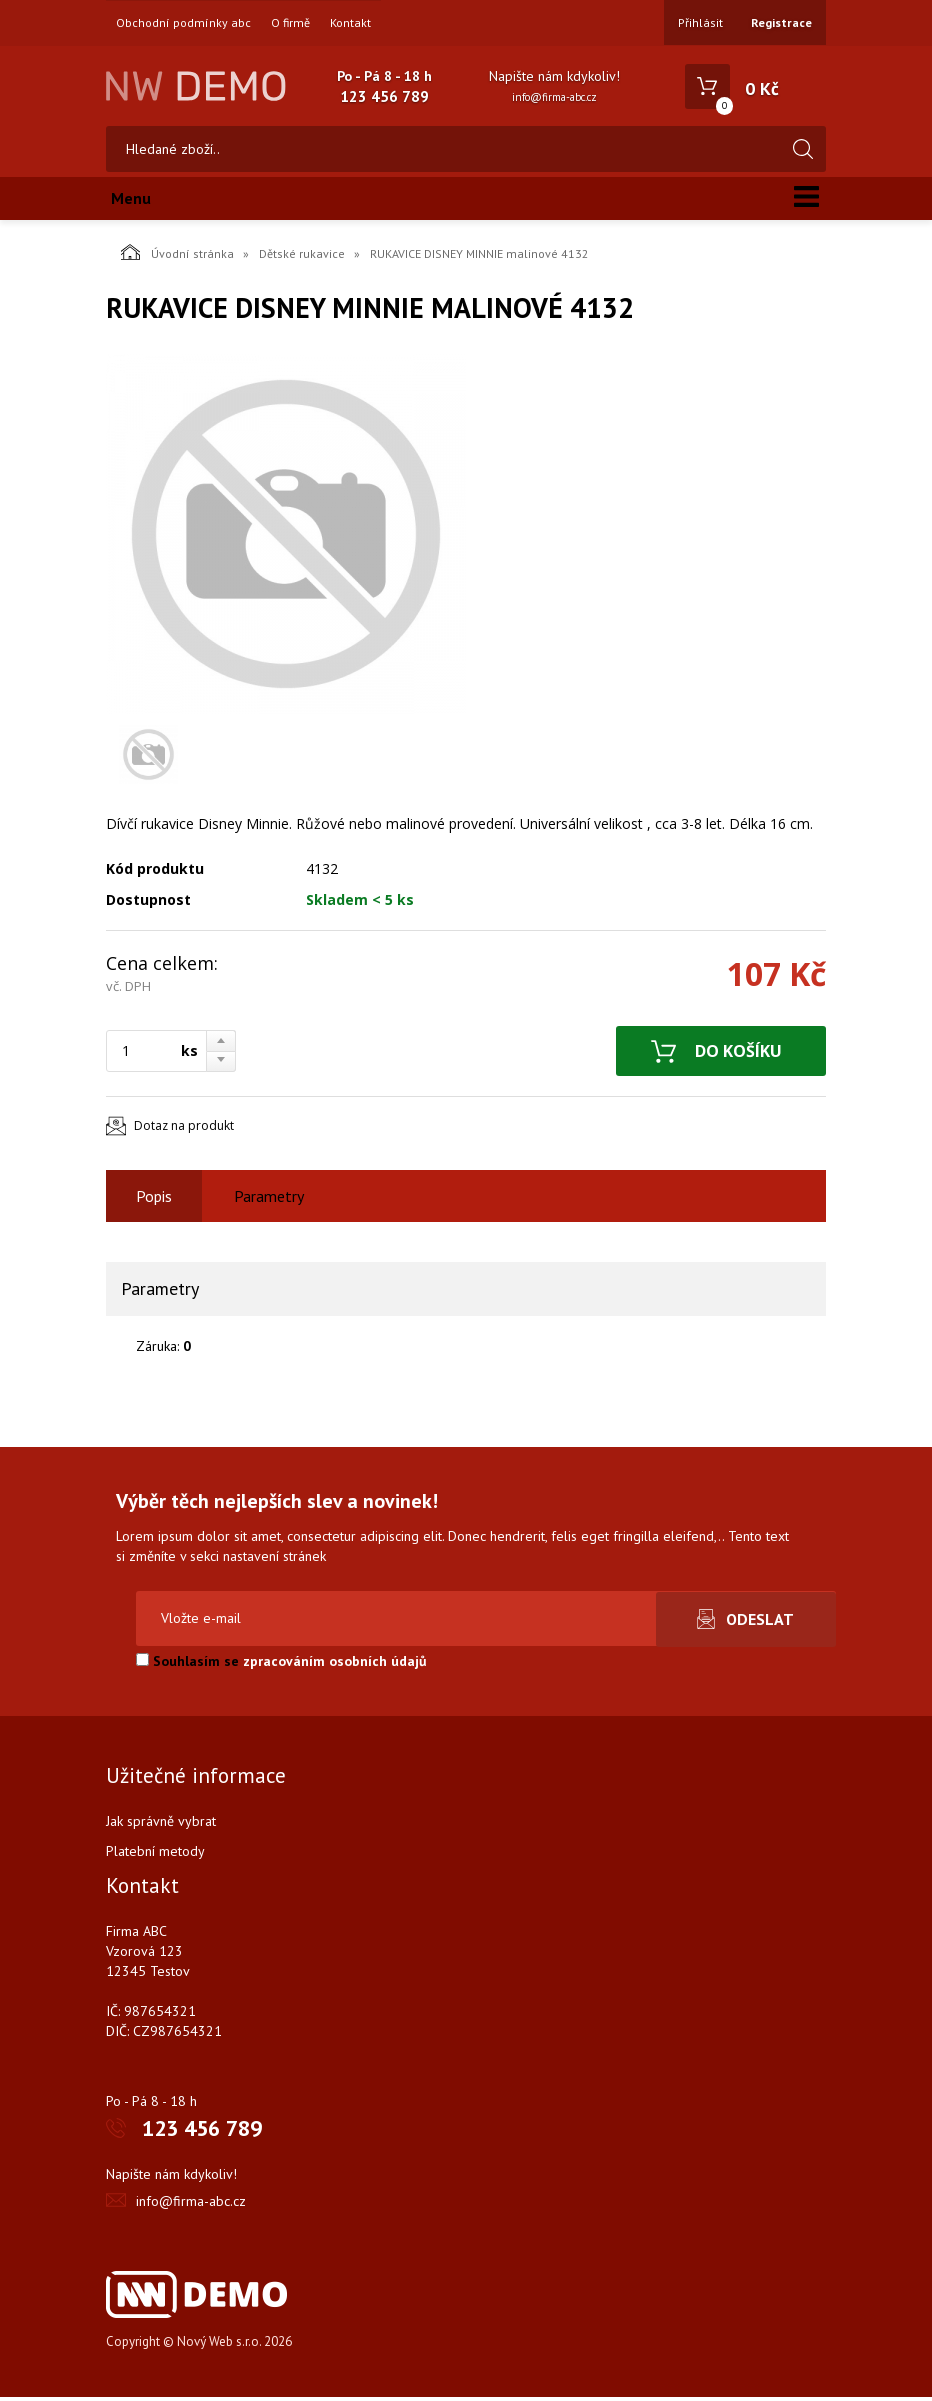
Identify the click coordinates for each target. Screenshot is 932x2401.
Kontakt (350, 23)
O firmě (290, 23)
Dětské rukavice (302, 257)
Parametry (269, 1200)
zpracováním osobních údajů (335, 1665)
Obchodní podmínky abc (183, 23)
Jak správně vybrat (161, 1825)
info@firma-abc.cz (554, 97)
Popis (154, 1200)
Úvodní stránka (177, 256)
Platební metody (155, 1855)
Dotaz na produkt (184, 1130)
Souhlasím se (281, 1665)
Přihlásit (700, 22)
